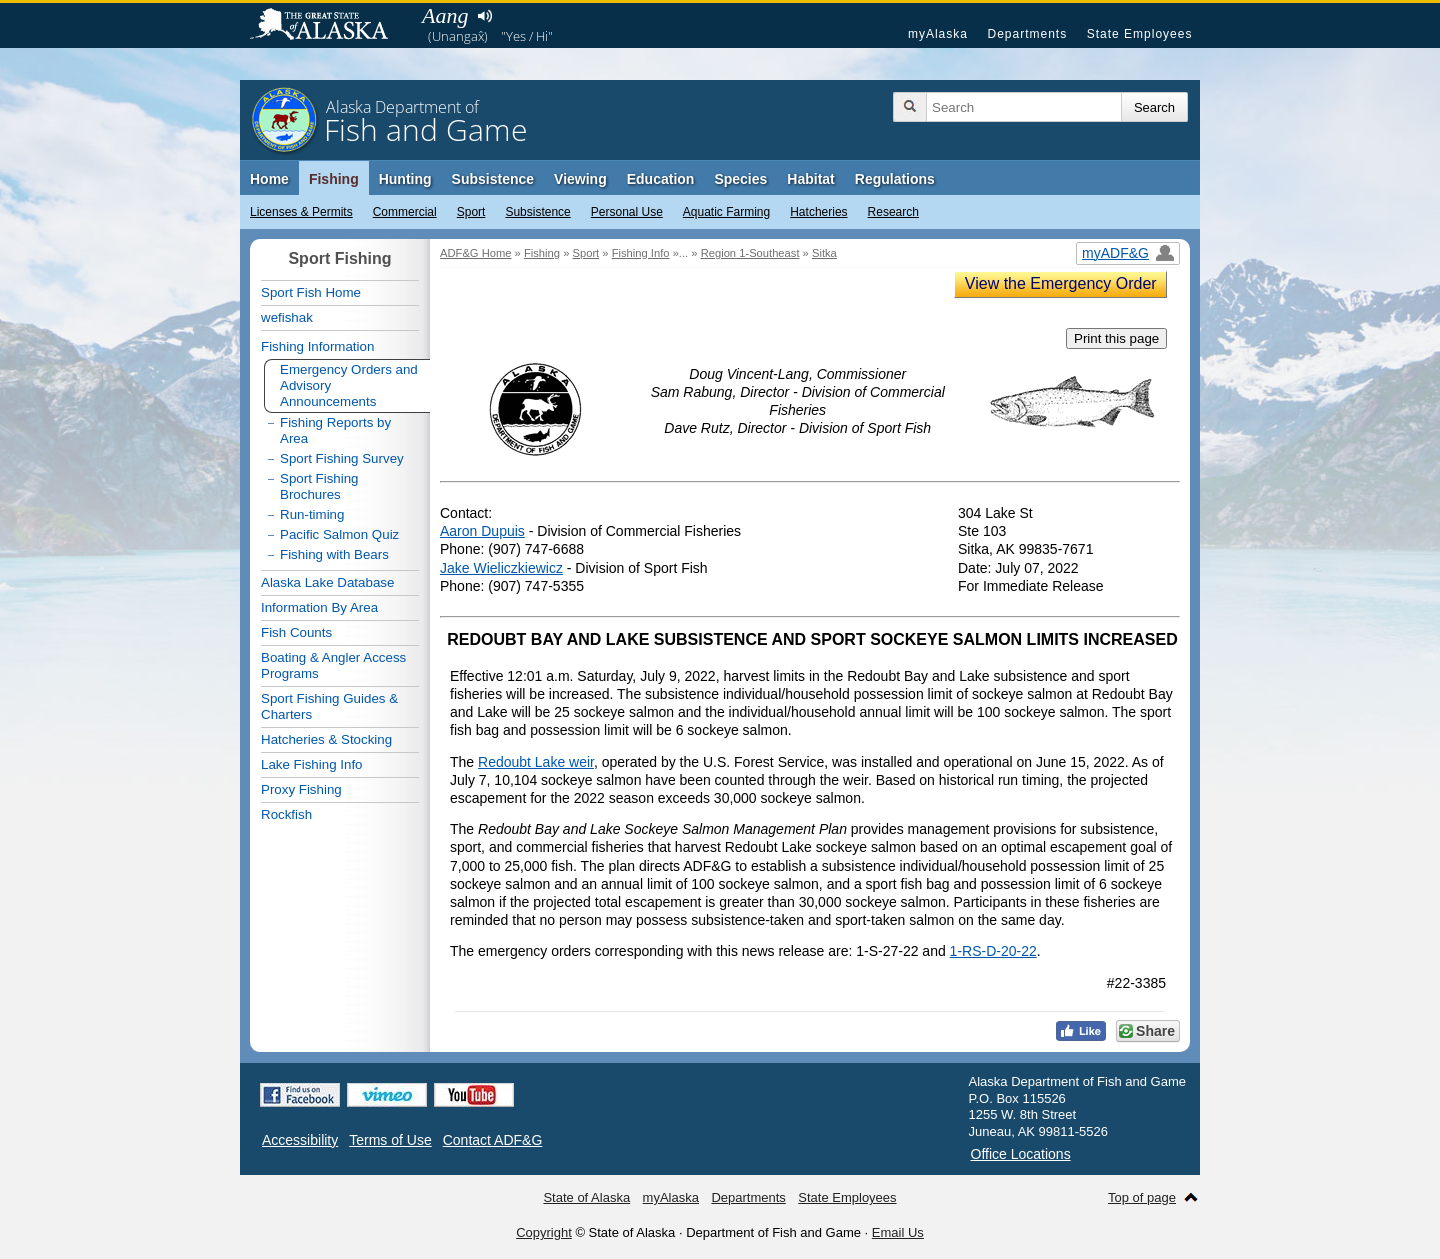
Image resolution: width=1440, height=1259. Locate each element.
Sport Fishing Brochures (319, 486)
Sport (471, 212)
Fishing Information (317, 346)
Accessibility (300, 1140)
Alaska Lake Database (327, 582)
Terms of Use (390, 1140)
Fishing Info (641, 253)
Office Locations (1021, 1154)
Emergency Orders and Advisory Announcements (349, 385)
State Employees (1140, 34)
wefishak (287, 317)
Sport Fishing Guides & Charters (329, 706)
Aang (445, 15)
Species (740, 179)
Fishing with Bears (334, 554)
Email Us (898, 1232)
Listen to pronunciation (484, 16)
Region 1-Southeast (750, 253)
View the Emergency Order (1061, 283)
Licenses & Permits (301, 212)
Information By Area (319, 607)
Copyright (544, 1232)
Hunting (405, 179)
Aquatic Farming (726, 212)
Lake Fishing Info (312, 764)
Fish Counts (296, 632)
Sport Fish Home (311, 292)
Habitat (810, 179)
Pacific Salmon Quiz (339, 534)
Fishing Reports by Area (335, 430)
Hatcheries (818, 212)
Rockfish (286, 814)
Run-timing (312, 514)
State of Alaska (329, 26)
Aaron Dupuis (482, 531)
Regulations (895, 179)
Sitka (824, 253)
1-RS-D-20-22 (993, 951)
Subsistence (537, 212)
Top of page (1142, 1197)
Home (269, 179)
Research (893, 212)
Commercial (405, 212)
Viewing (580, 179)
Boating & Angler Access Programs (333, 665)
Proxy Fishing (301, 789)
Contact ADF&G (493, 1140)
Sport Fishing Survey (342, 458)
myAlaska (938, 34)
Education (661, 179)
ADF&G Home (476, 253)
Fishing (334, 179)
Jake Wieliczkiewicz (501, 568)
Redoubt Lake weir (536, 762)
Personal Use (627, 212)
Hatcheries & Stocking (326, 739)
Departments (1027, 34)
